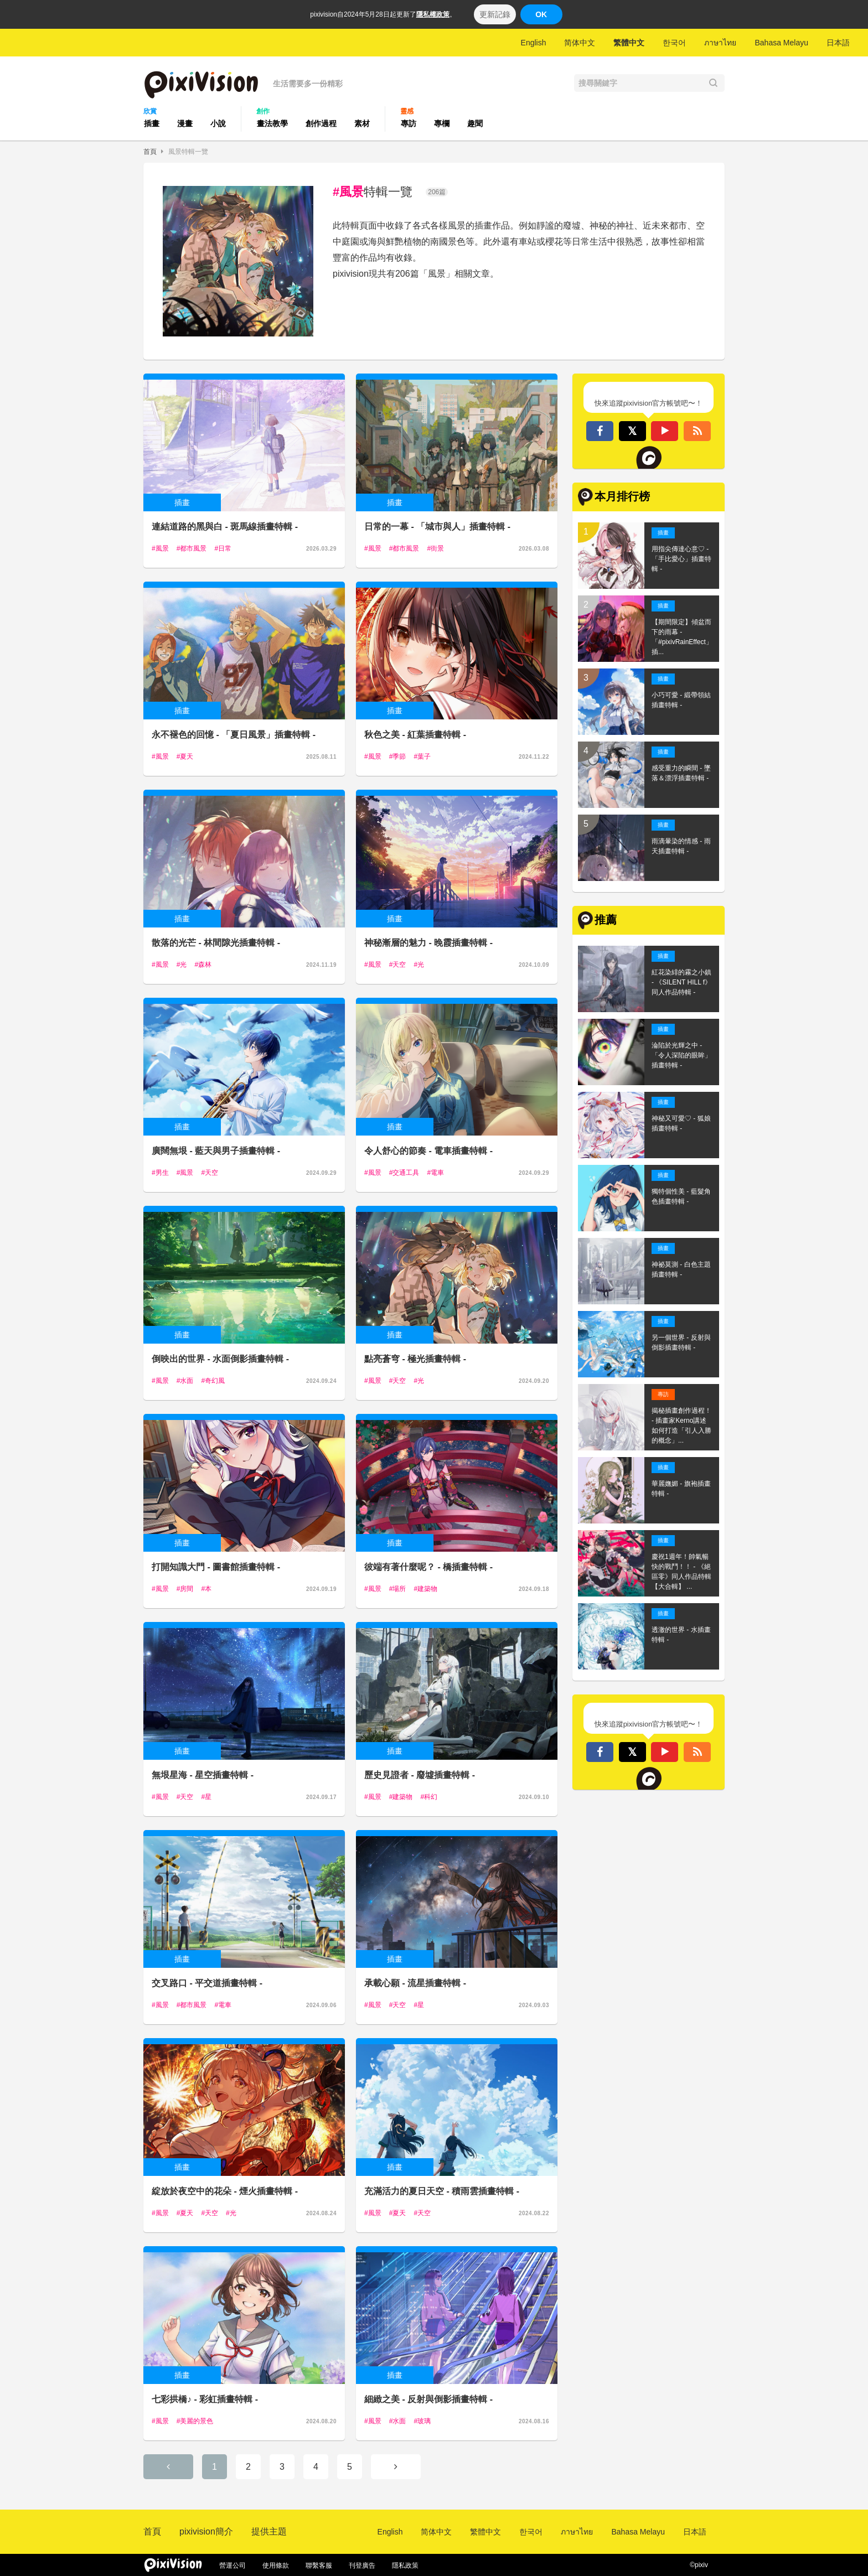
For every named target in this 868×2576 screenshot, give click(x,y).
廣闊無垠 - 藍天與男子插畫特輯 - (216, 1150)
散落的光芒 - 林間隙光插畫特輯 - (216, 942)
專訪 (408, 123)
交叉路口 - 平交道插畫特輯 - (207, 1983)
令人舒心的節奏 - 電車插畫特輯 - (428, 1150)
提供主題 (269, 2531)
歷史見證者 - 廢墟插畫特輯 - (419, 1775)
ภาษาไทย (720, 42)
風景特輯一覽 (188, 152)
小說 (218, 123)
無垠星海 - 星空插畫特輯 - (203, 1775)
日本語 (838, 42)
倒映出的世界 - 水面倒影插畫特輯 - (220, 1359)
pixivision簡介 (206, 2531)
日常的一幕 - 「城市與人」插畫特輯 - (437, 526)
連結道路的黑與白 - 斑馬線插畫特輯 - (225, 526)
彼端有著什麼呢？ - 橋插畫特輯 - (428, 1567)
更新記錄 (494, 14)
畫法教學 (272, 123)
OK (541, 14)
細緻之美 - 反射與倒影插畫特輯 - (428, 2399)
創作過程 (321, 123)
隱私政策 (405, 2565)
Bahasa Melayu (781, 42)
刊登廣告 (362, 2565)
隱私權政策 (433, 14)
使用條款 (275, 2565)
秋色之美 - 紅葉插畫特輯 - (415, 734)
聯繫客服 (319, 2565)
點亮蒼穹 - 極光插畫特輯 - (415, 1359)
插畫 (151, 123)
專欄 (442, 123)
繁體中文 (628, 42)
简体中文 (579, 42)
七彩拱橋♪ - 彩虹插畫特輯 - (205, 2399)
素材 (362, 123)
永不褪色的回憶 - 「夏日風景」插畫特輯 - (234, 734)
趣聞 (475, 123)
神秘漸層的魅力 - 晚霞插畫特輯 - (428, 942)
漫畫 (185, 123)
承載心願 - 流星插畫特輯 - (415, 1983)
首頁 (150, 152)
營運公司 (232, 2565)
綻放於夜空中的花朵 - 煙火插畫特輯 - (225, 2191)
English (533, 42)
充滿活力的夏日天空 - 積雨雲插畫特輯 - (441, 2191)
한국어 (674, 42)
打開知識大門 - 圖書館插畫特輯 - (216, 1567)
